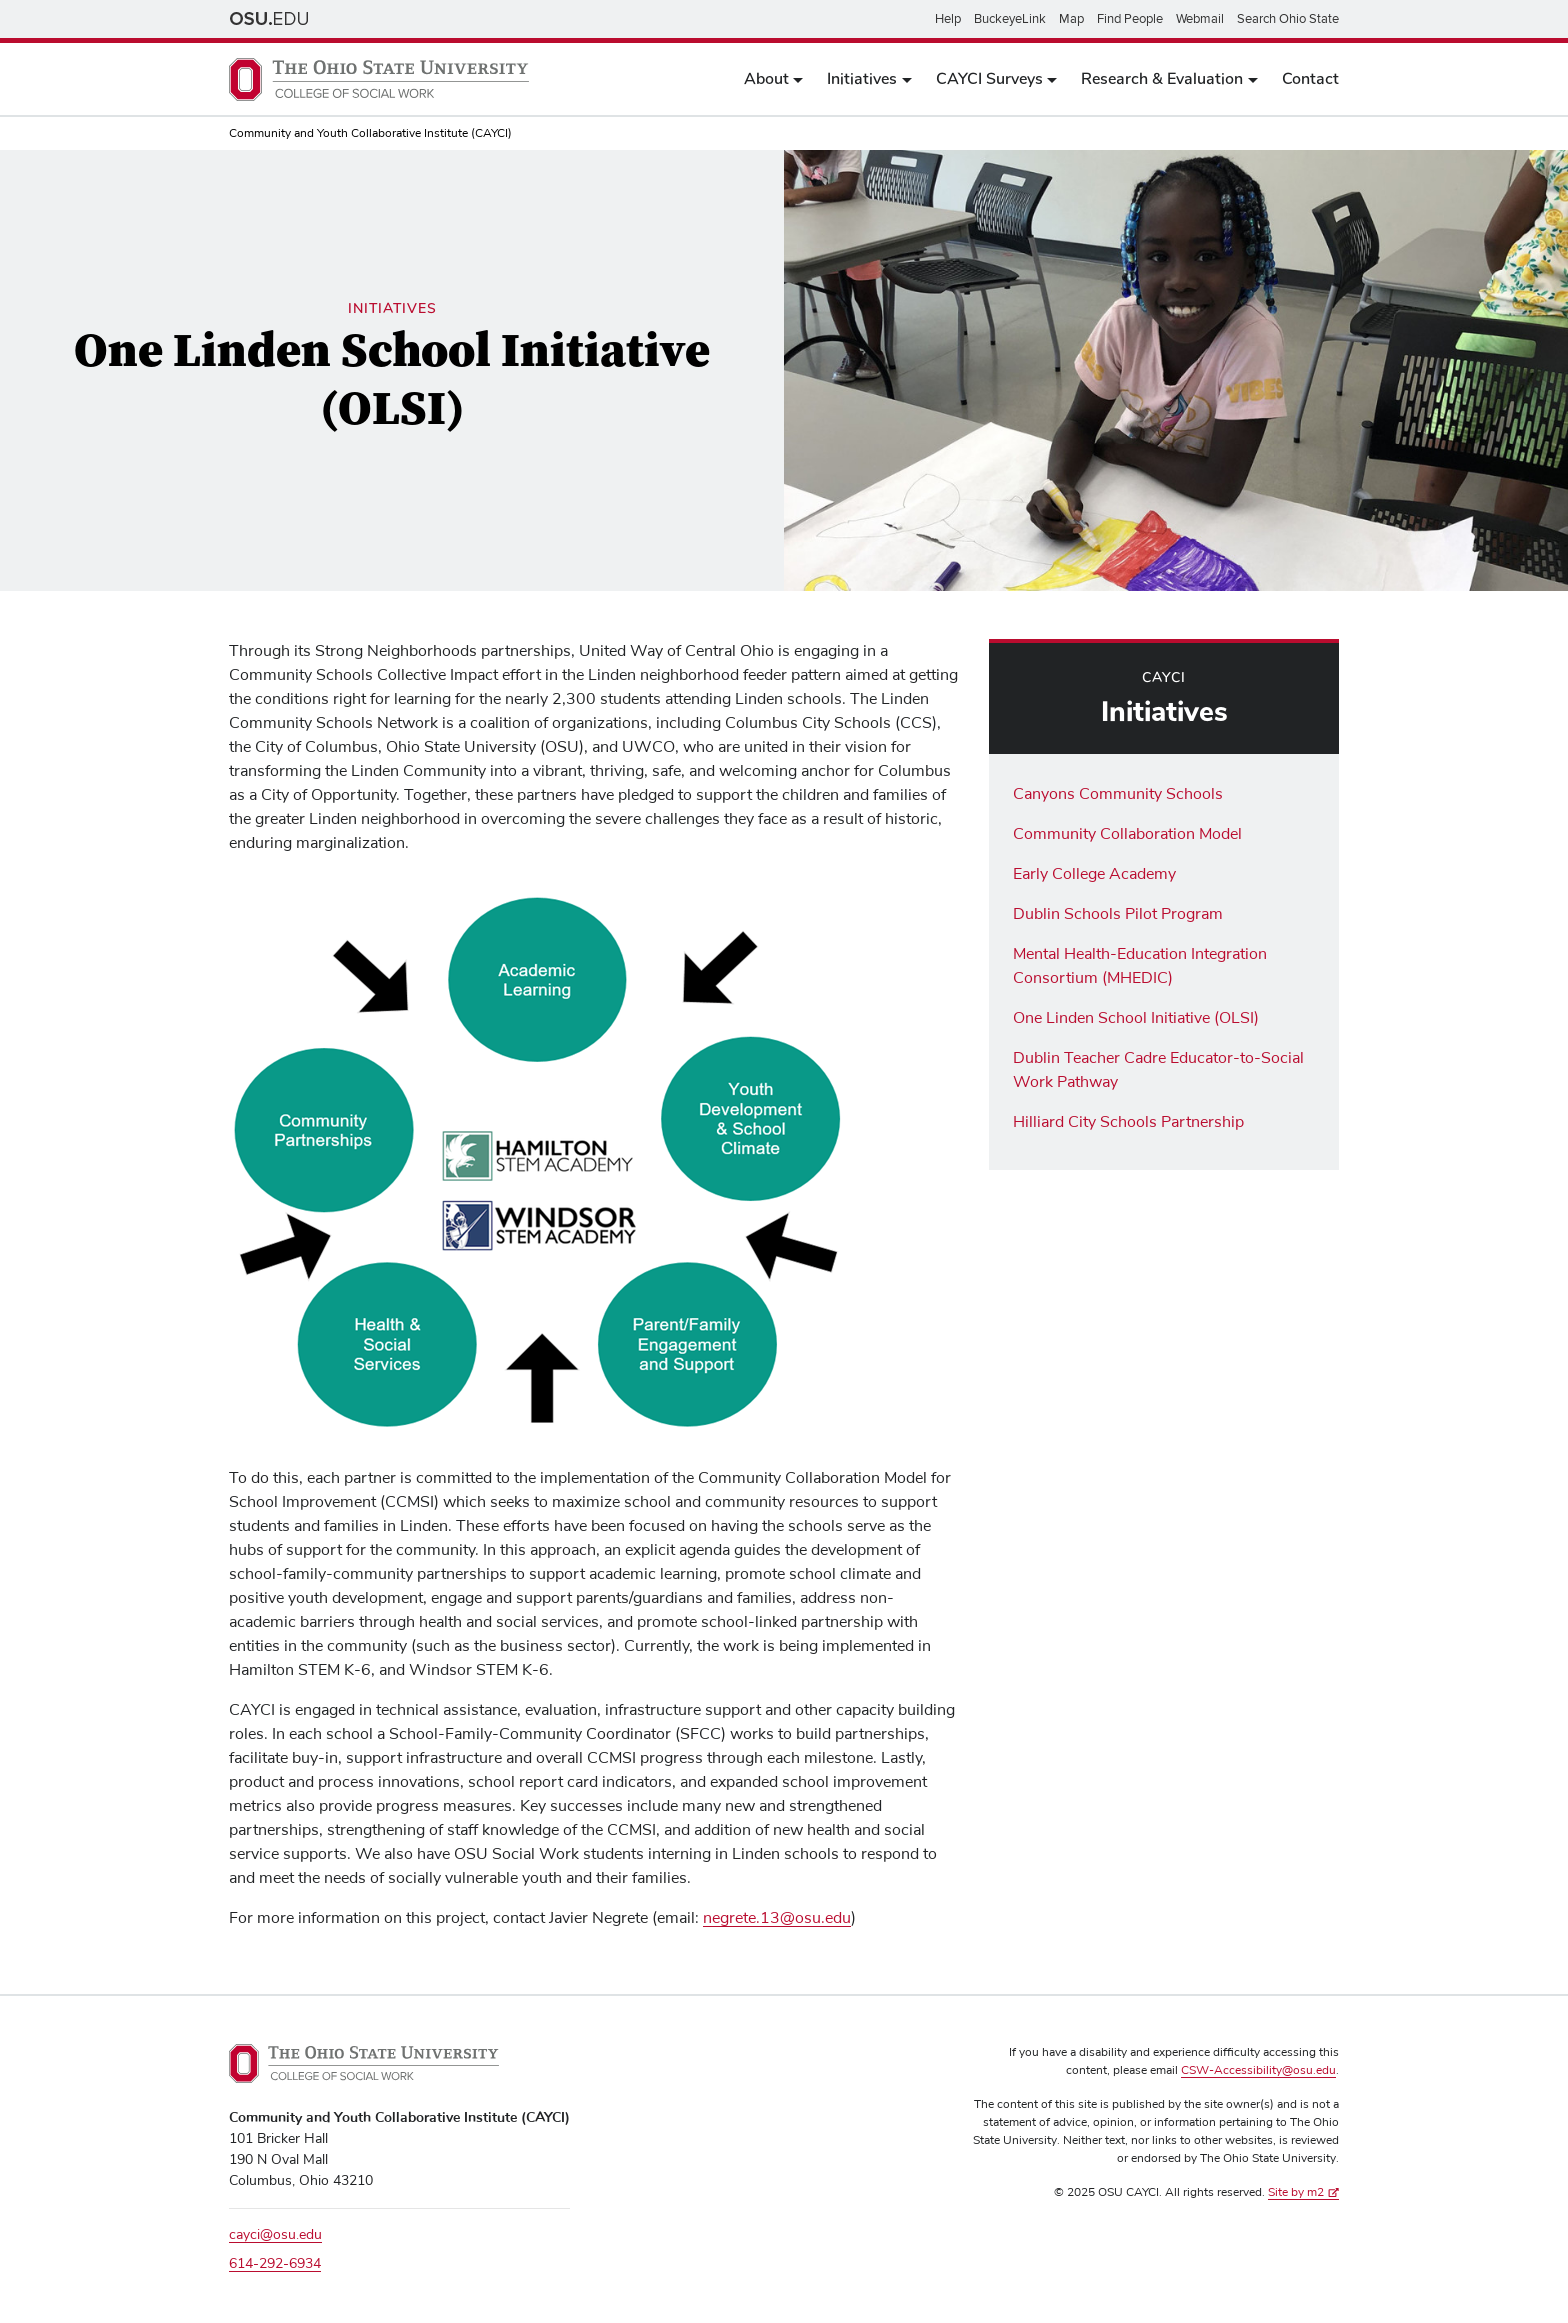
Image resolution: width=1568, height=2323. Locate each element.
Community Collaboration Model (1127, 834)
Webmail (1200, 19)
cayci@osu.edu (275, 2235)
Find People (1130, 19)
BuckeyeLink (1010, 19)
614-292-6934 (275, 2264)
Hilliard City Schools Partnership (1128, 1122)
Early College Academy (1094, 874)
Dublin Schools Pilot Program (1118, 914)
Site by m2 (1303, 2193)
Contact (1310, 79)
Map (1071, 19)
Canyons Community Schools (1118, 794)
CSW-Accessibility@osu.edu (1258, 2071)
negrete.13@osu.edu (777, 1918)
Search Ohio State (1288, 19)
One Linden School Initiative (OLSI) (1136, 1018)
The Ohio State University (269, 19)
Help (948, 19)
